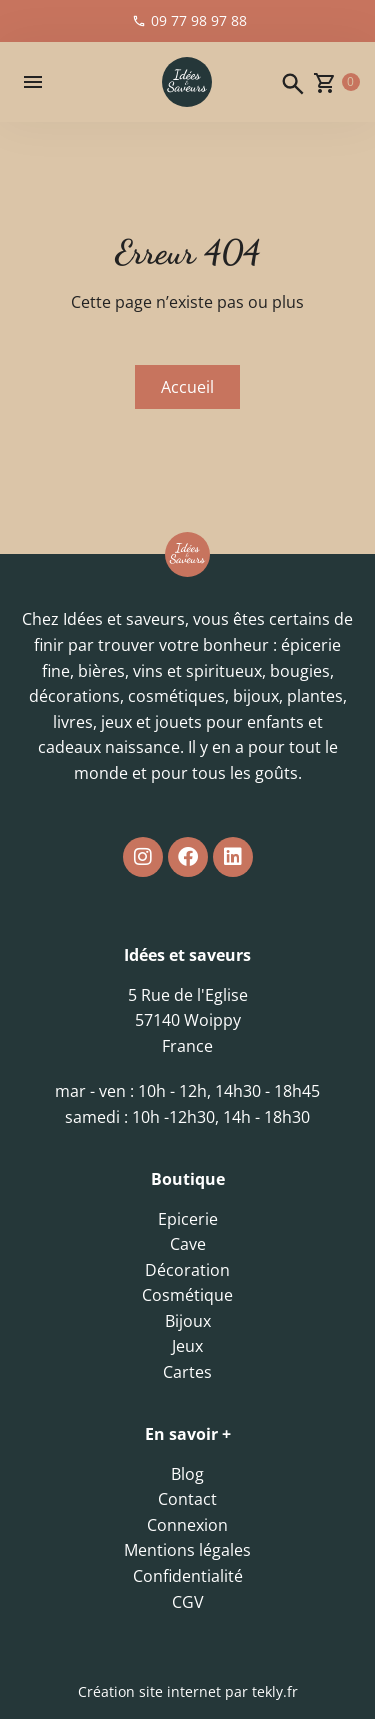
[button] (33, 82)
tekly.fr (275, 1691)
